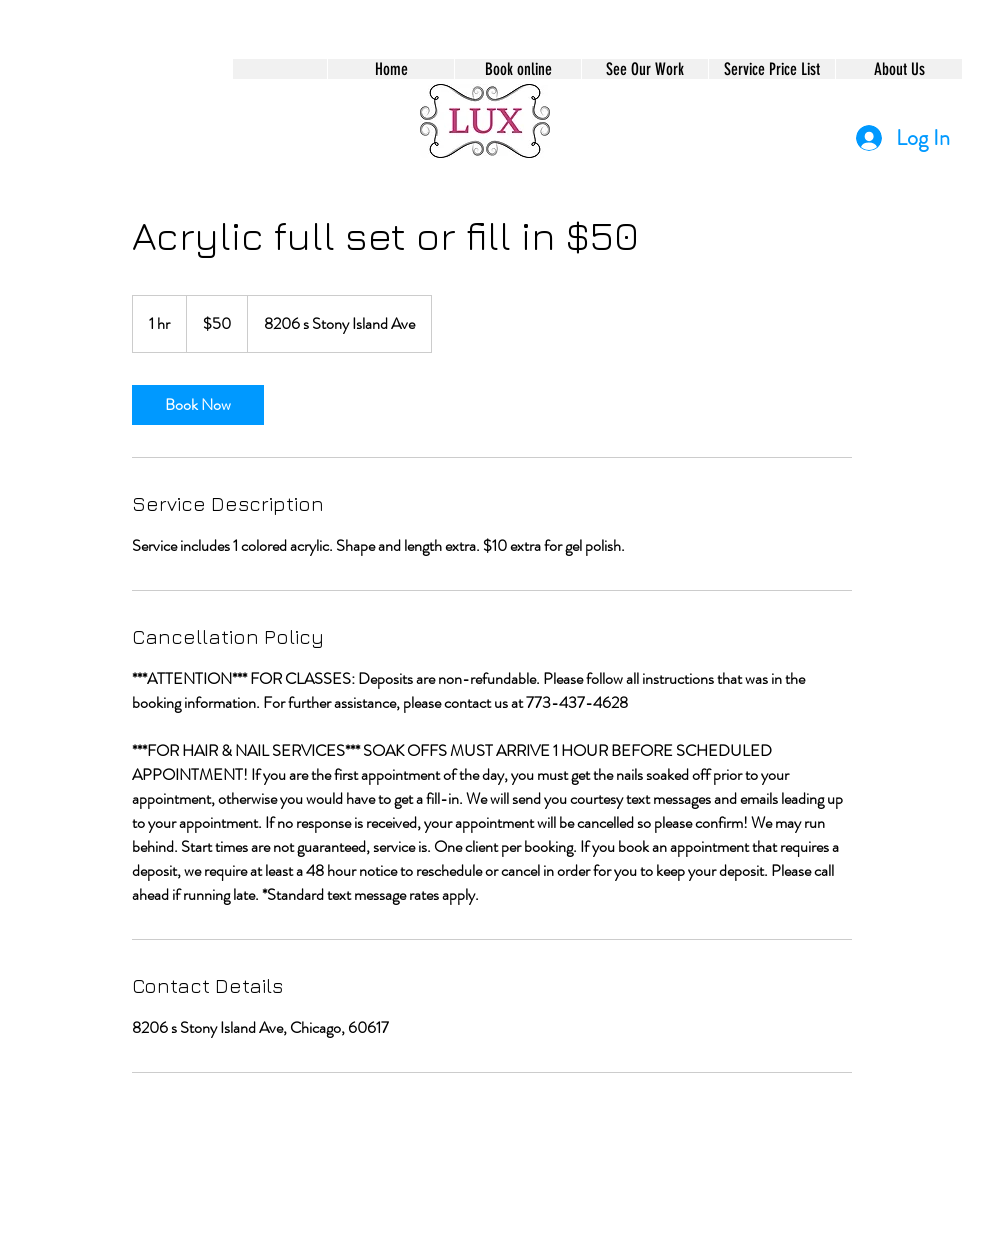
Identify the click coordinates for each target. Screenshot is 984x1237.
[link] (198, 405)
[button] (517, 69)
